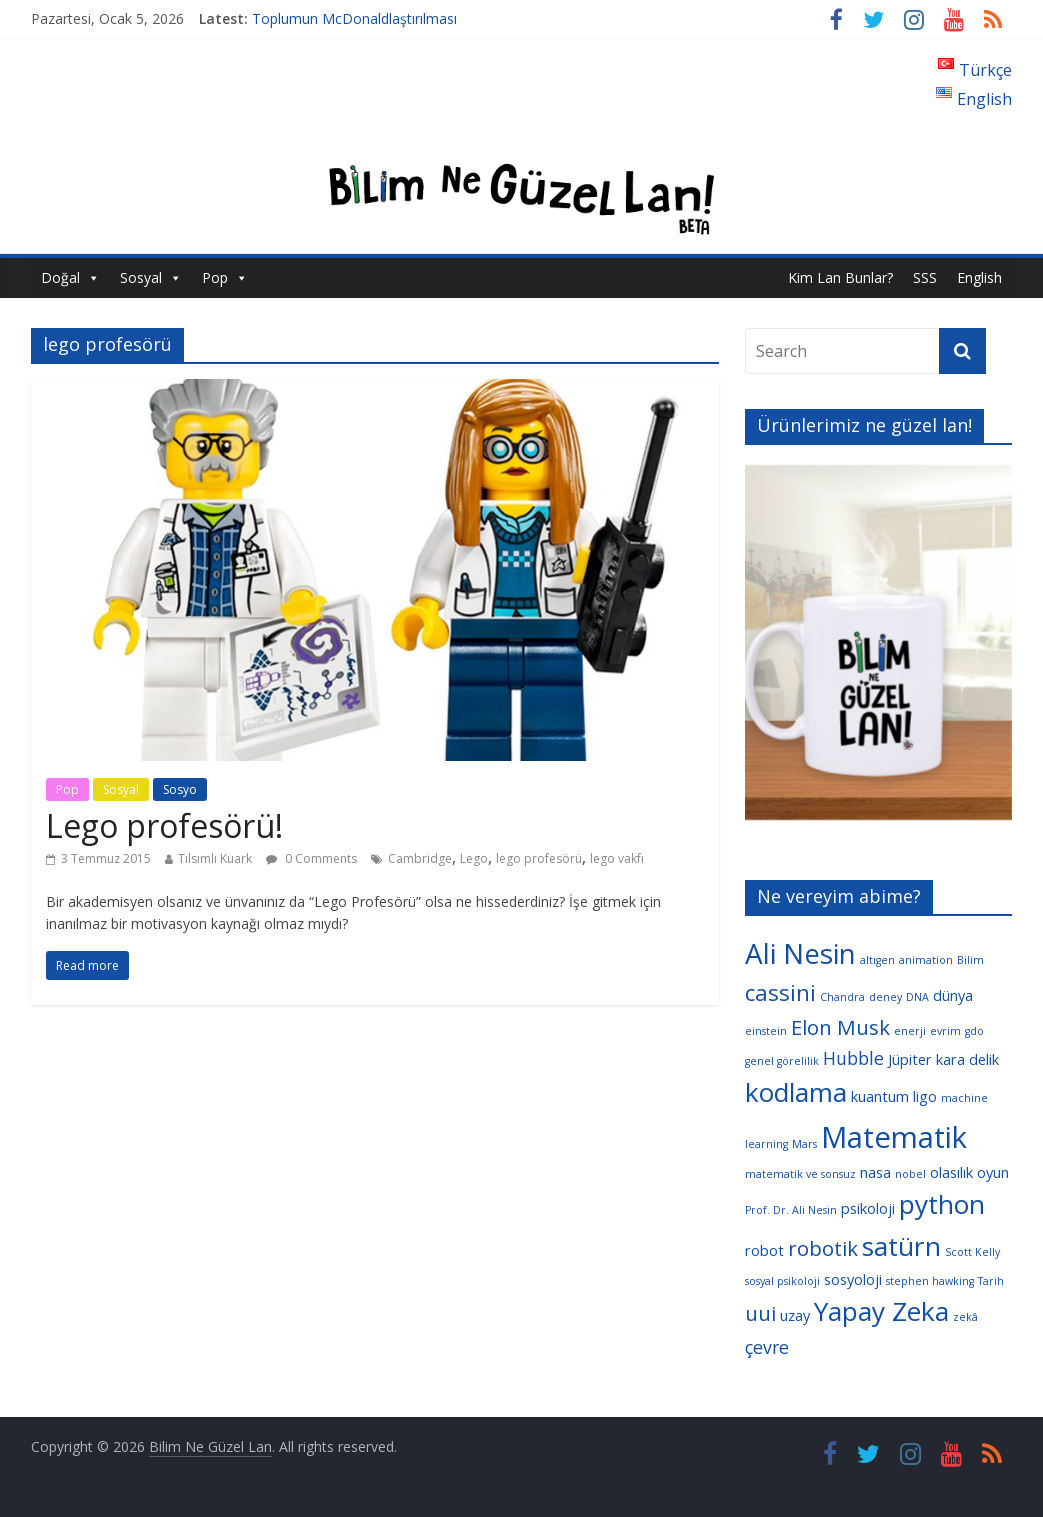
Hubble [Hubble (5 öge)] (853, 1058)
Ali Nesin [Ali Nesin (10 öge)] (800, 953)
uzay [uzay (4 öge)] (795, 1315)
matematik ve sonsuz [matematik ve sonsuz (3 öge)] (800, 1174)
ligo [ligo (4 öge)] (925, 1096)
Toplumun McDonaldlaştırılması (354, 18)
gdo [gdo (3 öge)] (974, 1031)
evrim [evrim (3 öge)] (945, 1031)
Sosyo (180, 789)
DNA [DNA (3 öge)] (917, 997)
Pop (215, 277)
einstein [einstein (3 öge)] (766, 1031)
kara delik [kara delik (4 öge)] (967, 1059)
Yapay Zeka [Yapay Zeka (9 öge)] (881, 1311)
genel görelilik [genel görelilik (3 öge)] (782, 1061)
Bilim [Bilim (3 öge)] (970, 960)
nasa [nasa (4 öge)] (875, 1172)
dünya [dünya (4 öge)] (953, 995)
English (979, 277)
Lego (474, 858)
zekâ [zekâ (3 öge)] (965, 1317)
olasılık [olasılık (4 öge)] (951, 1172)
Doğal (60, 277)
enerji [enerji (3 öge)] (910, 1031)
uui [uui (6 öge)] (760, 1313)
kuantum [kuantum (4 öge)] (880, 1096)
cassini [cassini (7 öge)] (780, 992)
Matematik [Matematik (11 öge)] (894, 1137)
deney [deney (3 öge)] (885, 997)
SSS (925, 277)
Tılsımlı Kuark (215, 858)
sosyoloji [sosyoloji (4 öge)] (853, 1279)
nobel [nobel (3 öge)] (910, 1174)
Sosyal (141, 277)
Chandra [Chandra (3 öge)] (842, 997)
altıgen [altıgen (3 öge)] (877, 960)
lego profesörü (539, 858)
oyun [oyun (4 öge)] (993, 1172)
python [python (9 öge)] (942, 1204)
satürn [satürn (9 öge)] (901, 1246)
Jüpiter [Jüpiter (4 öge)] (910, 1059)
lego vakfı (617, 858)
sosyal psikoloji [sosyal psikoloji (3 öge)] (782, 1281)
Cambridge (420, 858)
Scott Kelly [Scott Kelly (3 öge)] (972, 1252)
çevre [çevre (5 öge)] (767, 1347)
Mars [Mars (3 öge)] (804, 1144)
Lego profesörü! (164, 825)
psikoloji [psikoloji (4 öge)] (868, 1208)
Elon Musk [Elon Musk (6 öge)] (840, 1027)
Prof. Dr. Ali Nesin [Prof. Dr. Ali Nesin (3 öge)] (791, 1210)
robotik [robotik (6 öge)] (823, 1248)
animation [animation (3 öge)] (926, 960)
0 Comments (311, 858)
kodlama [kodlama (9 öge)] (796, 1092)
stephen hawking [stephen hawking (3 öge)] (930, 1281)
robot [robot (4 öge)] (764, 1250)
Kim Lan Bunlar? (840, 277)
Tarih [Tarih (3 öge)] (991, 1281)
